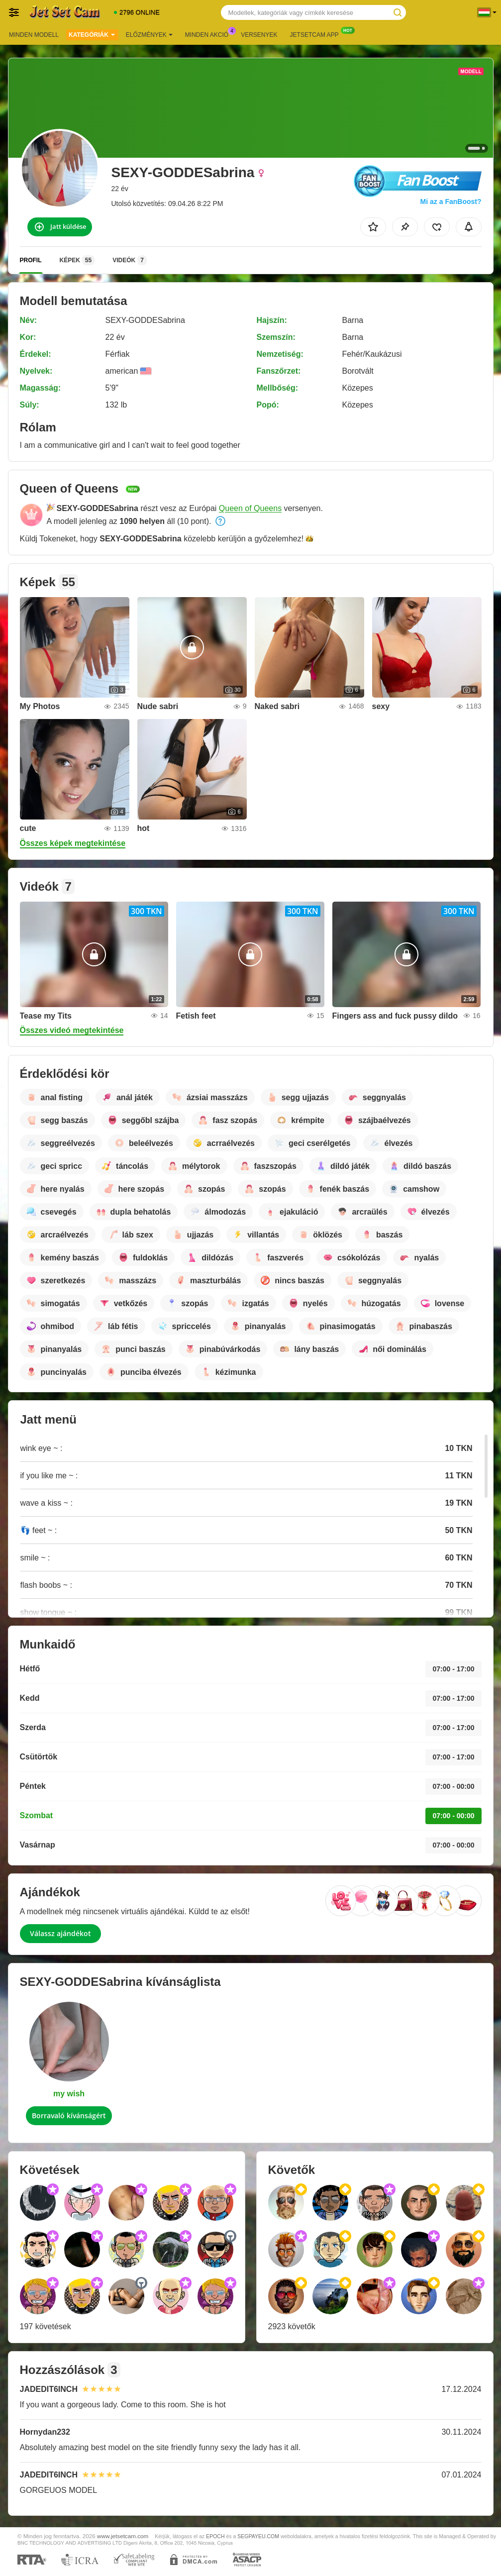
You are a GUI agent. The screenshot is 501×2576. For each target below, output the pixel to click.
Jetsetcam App (317, 33)
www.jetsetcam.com (122, 2536)
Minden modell (34, 34)
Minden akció (209, 33)
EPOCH (215, 2536)
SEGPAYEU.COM (258, 2536)
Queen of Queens (250, 508)
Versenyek (259, 34)
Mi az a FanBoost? (451, 202)
